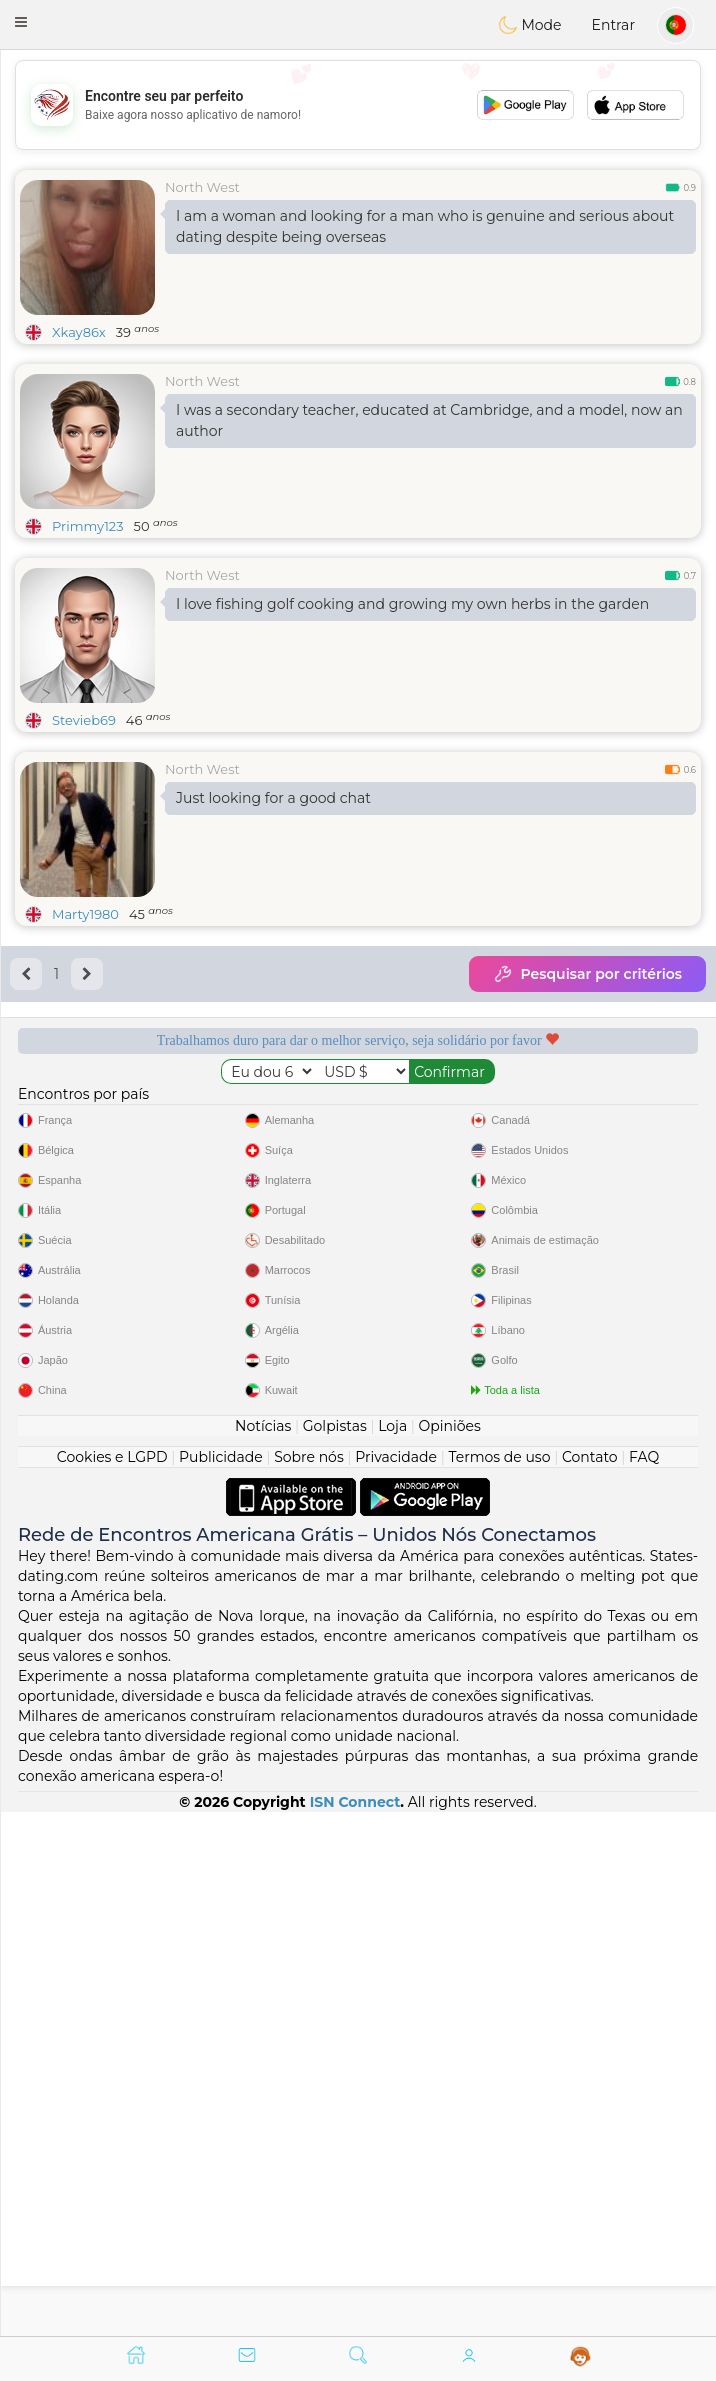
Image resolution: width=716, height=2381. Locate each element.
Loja (392, 1949)
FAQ (644, 1980)
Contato (590, 1980)
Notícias (263, 1949)
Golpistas (335, 1949)
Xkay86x (79, 332)
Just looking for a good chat (273, 798)
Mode (530, 25)
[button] (21, 22)
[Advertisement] (358, 105)
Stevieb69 (84, 720)
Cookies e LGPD (112, 1980)
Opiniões (450, 1949)
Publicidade (221, 1980)
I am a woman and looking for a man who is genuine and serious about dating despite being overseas (425, 226)
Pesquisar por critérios (587, 974)
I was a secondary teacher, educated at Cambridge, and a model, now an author (429, 420)
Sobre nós (309, 1980)
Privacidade (396, 1980)
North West (202, 187)
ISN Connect (355, 2325)
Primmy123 (88, 526)
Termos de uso (499, 1980)
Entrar (613, 25)
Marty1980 (85, 914)
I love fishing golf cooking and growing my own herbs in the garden (412, 604)
